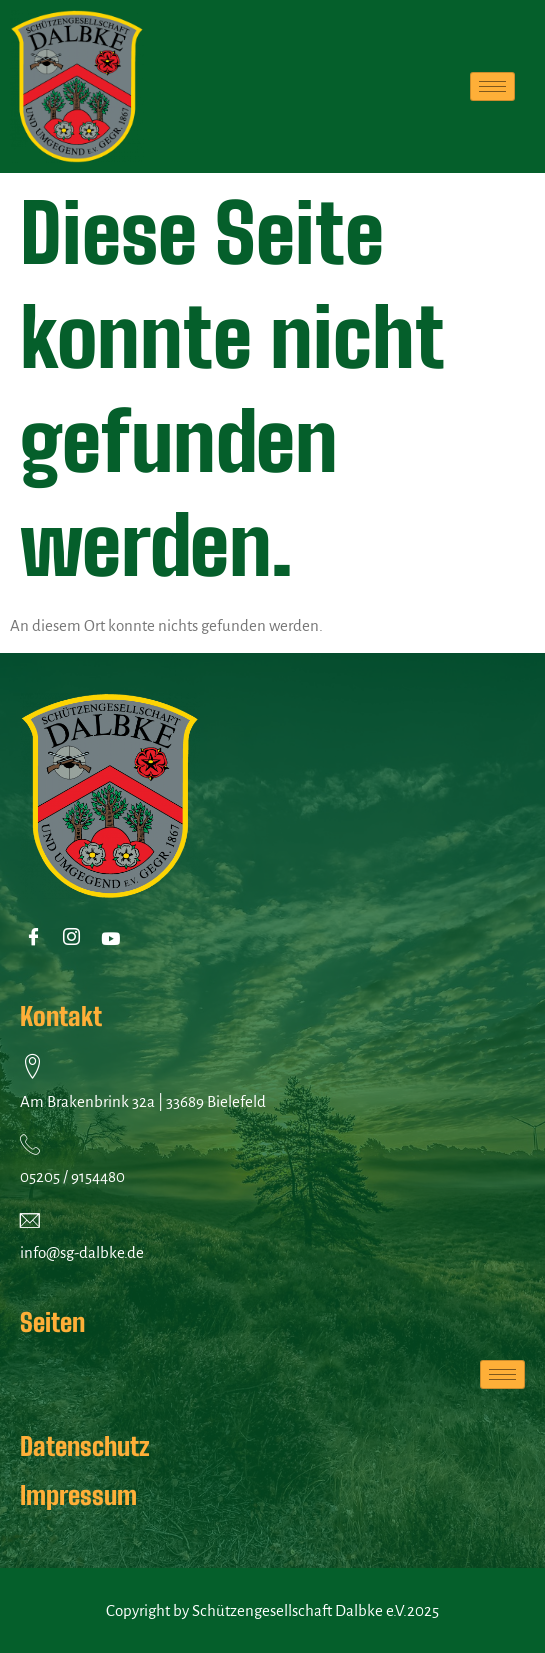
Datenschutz (85, 1446)
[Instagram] (75, 939)
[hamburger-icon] (492, 86)
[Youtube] (113, 939)
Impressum (78, 1495)
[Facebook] (37, 939)
